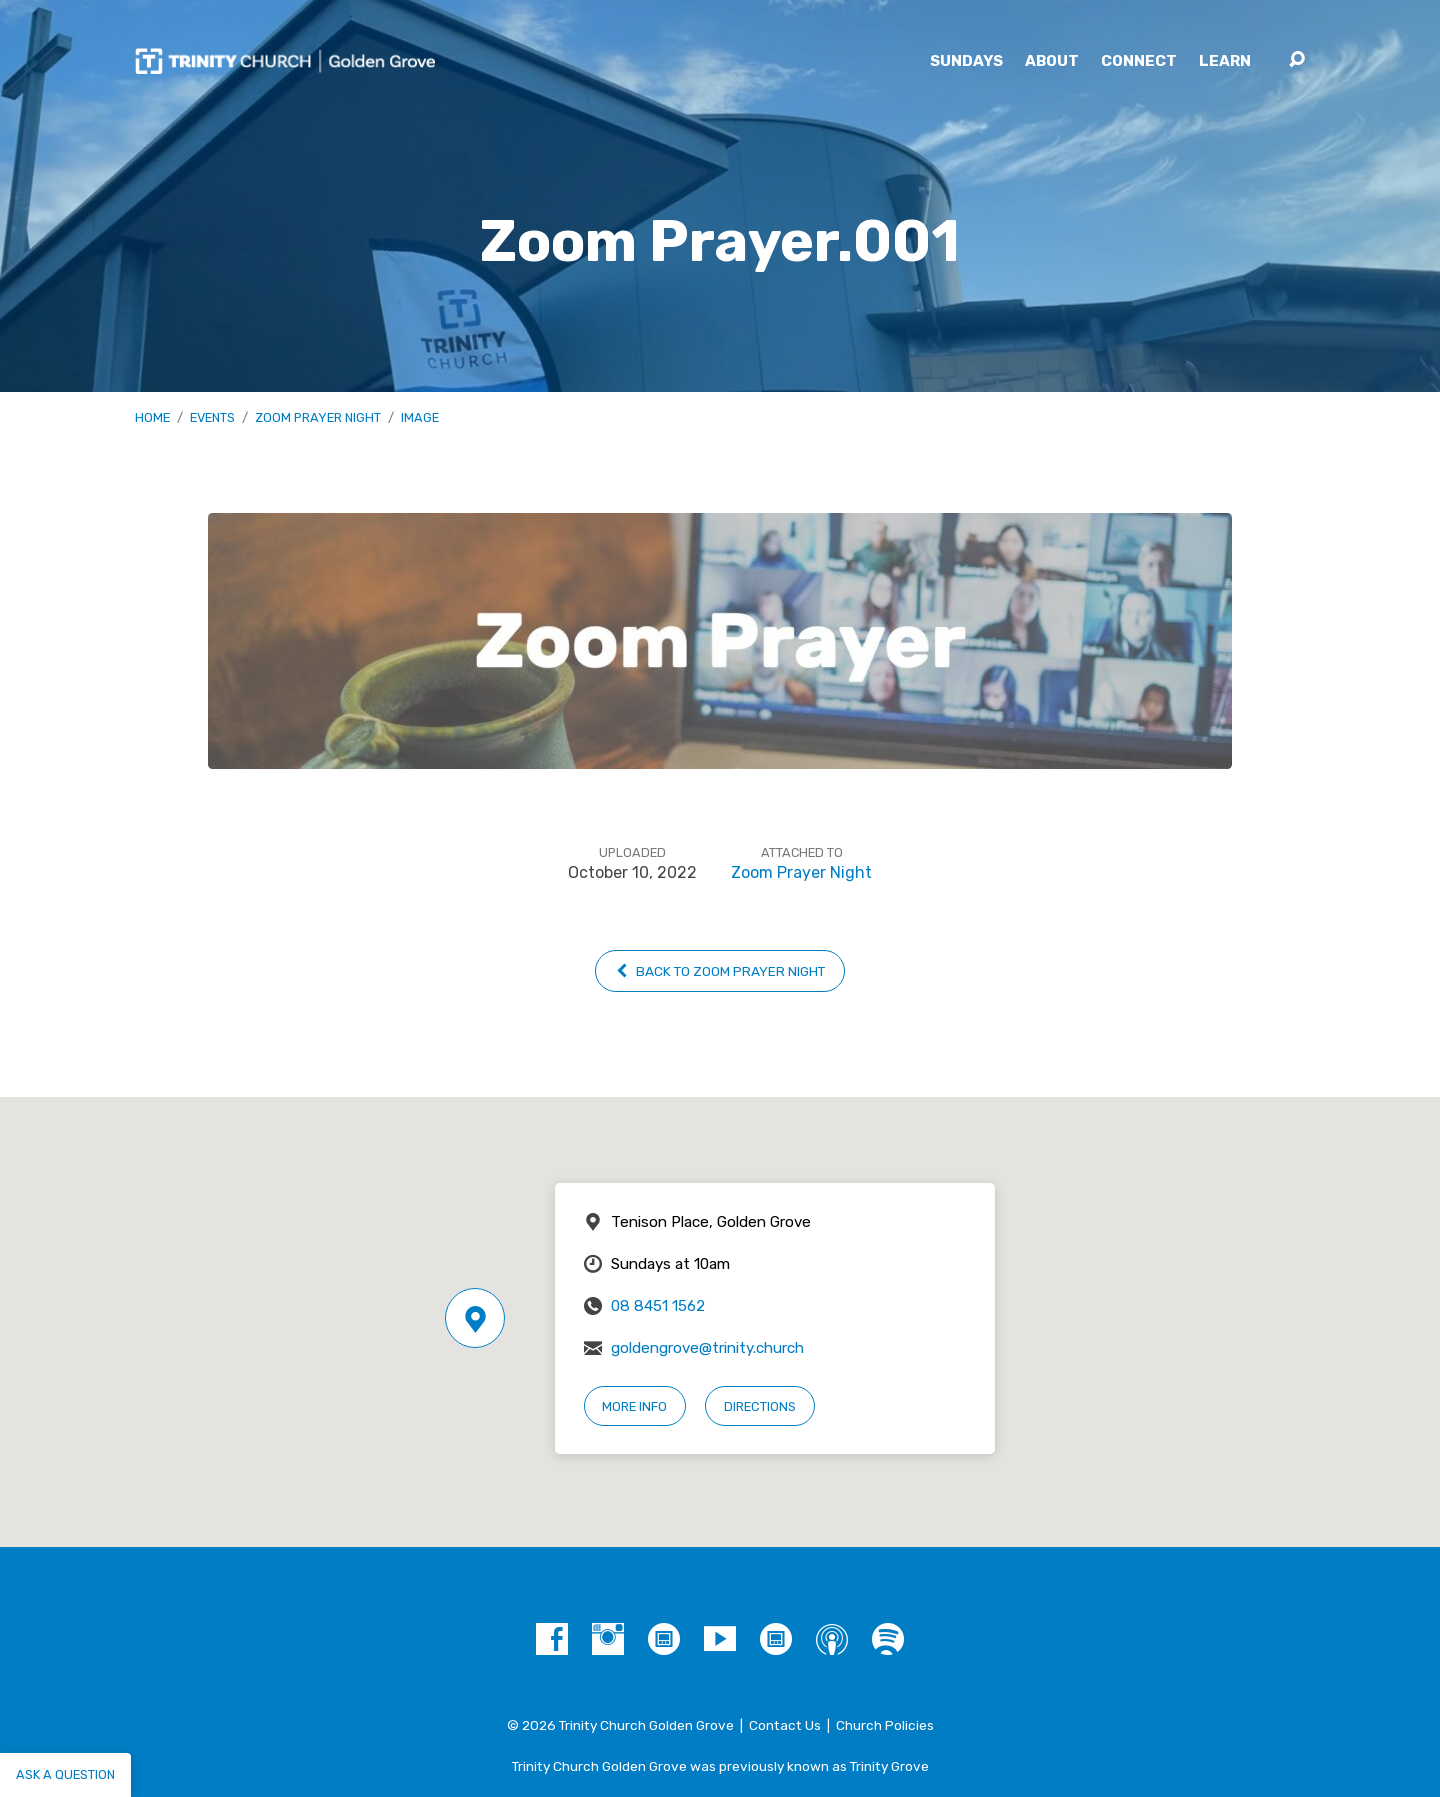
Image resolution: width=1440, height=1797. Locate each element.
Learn (1225, 61)
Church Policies (885, 1725)
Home (152, 417)
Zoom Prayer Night (318, 417)
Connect (1139, 61)
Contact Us (785, 1725)
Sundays (966, 61)
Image (420, 417)
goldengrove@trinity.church (707, 1348)
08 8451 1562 (658, 1306)
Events (212, 417)
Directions (760, 1406)
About (1052, 61)
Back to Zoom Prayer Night (720, 971)
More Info (634, 1406)
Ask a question (65, 1774)
